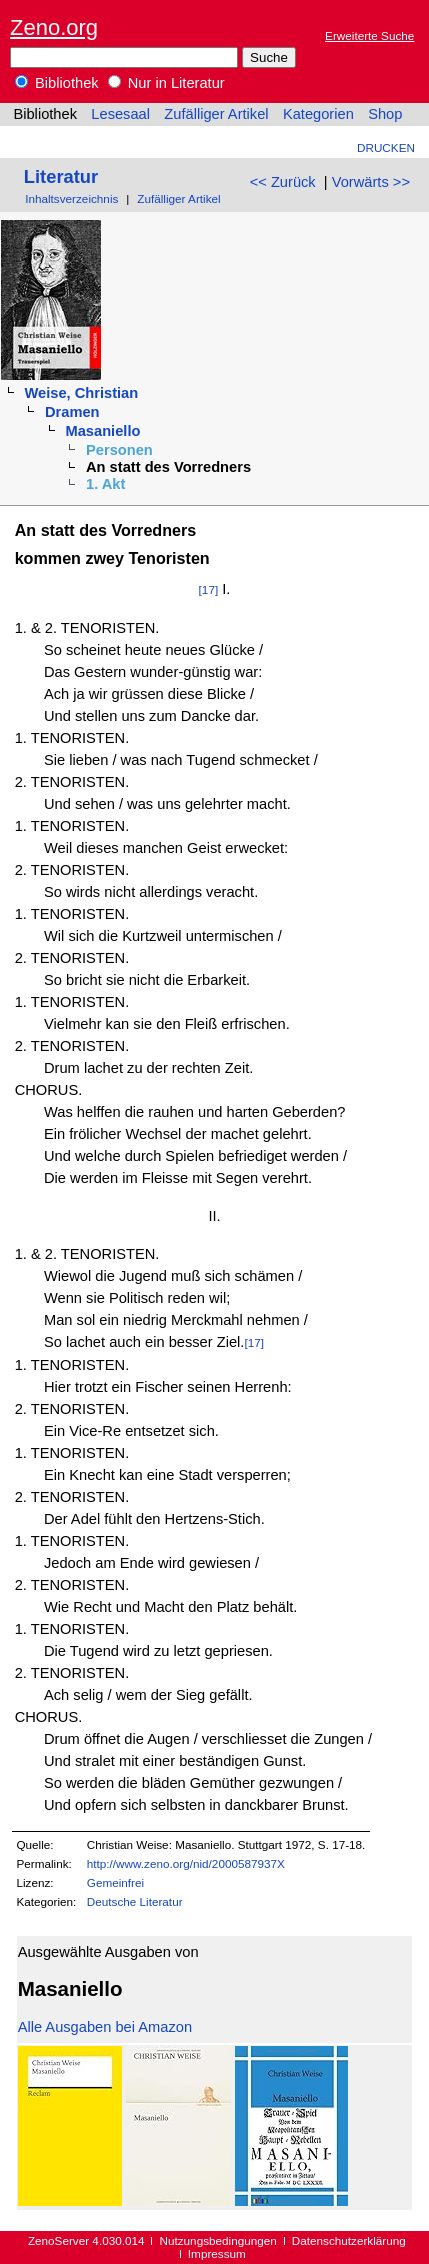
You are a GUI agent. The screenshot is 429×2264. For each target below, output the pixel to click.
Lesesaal (120, 114)
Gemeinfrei (115, 1882)
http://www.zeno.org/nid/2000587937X (186, 1863)
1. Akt (105, 484)
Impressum (217, 2253)
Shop (385, 114)
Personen (119, 450)
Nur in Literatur (166, 83)
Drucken (386, 147)
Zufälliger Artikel (216, 114)
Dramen (72, 412)
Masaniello (103, 431)
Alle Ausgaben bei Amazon (105, 2027)
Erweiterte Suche (369, 35)
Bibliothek (57, 83)
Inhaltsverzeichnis (71, 198)
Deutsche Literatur (135, 1901)
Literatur (61, 176)
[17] (209, 589)
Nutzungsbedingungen (218, 2240)
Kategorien (318, 114)
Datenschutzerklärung (349, 2240)
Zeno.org (54, 27)
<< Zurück (283, 182)
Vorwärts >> (371, 182)
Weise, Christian (81, 393)
